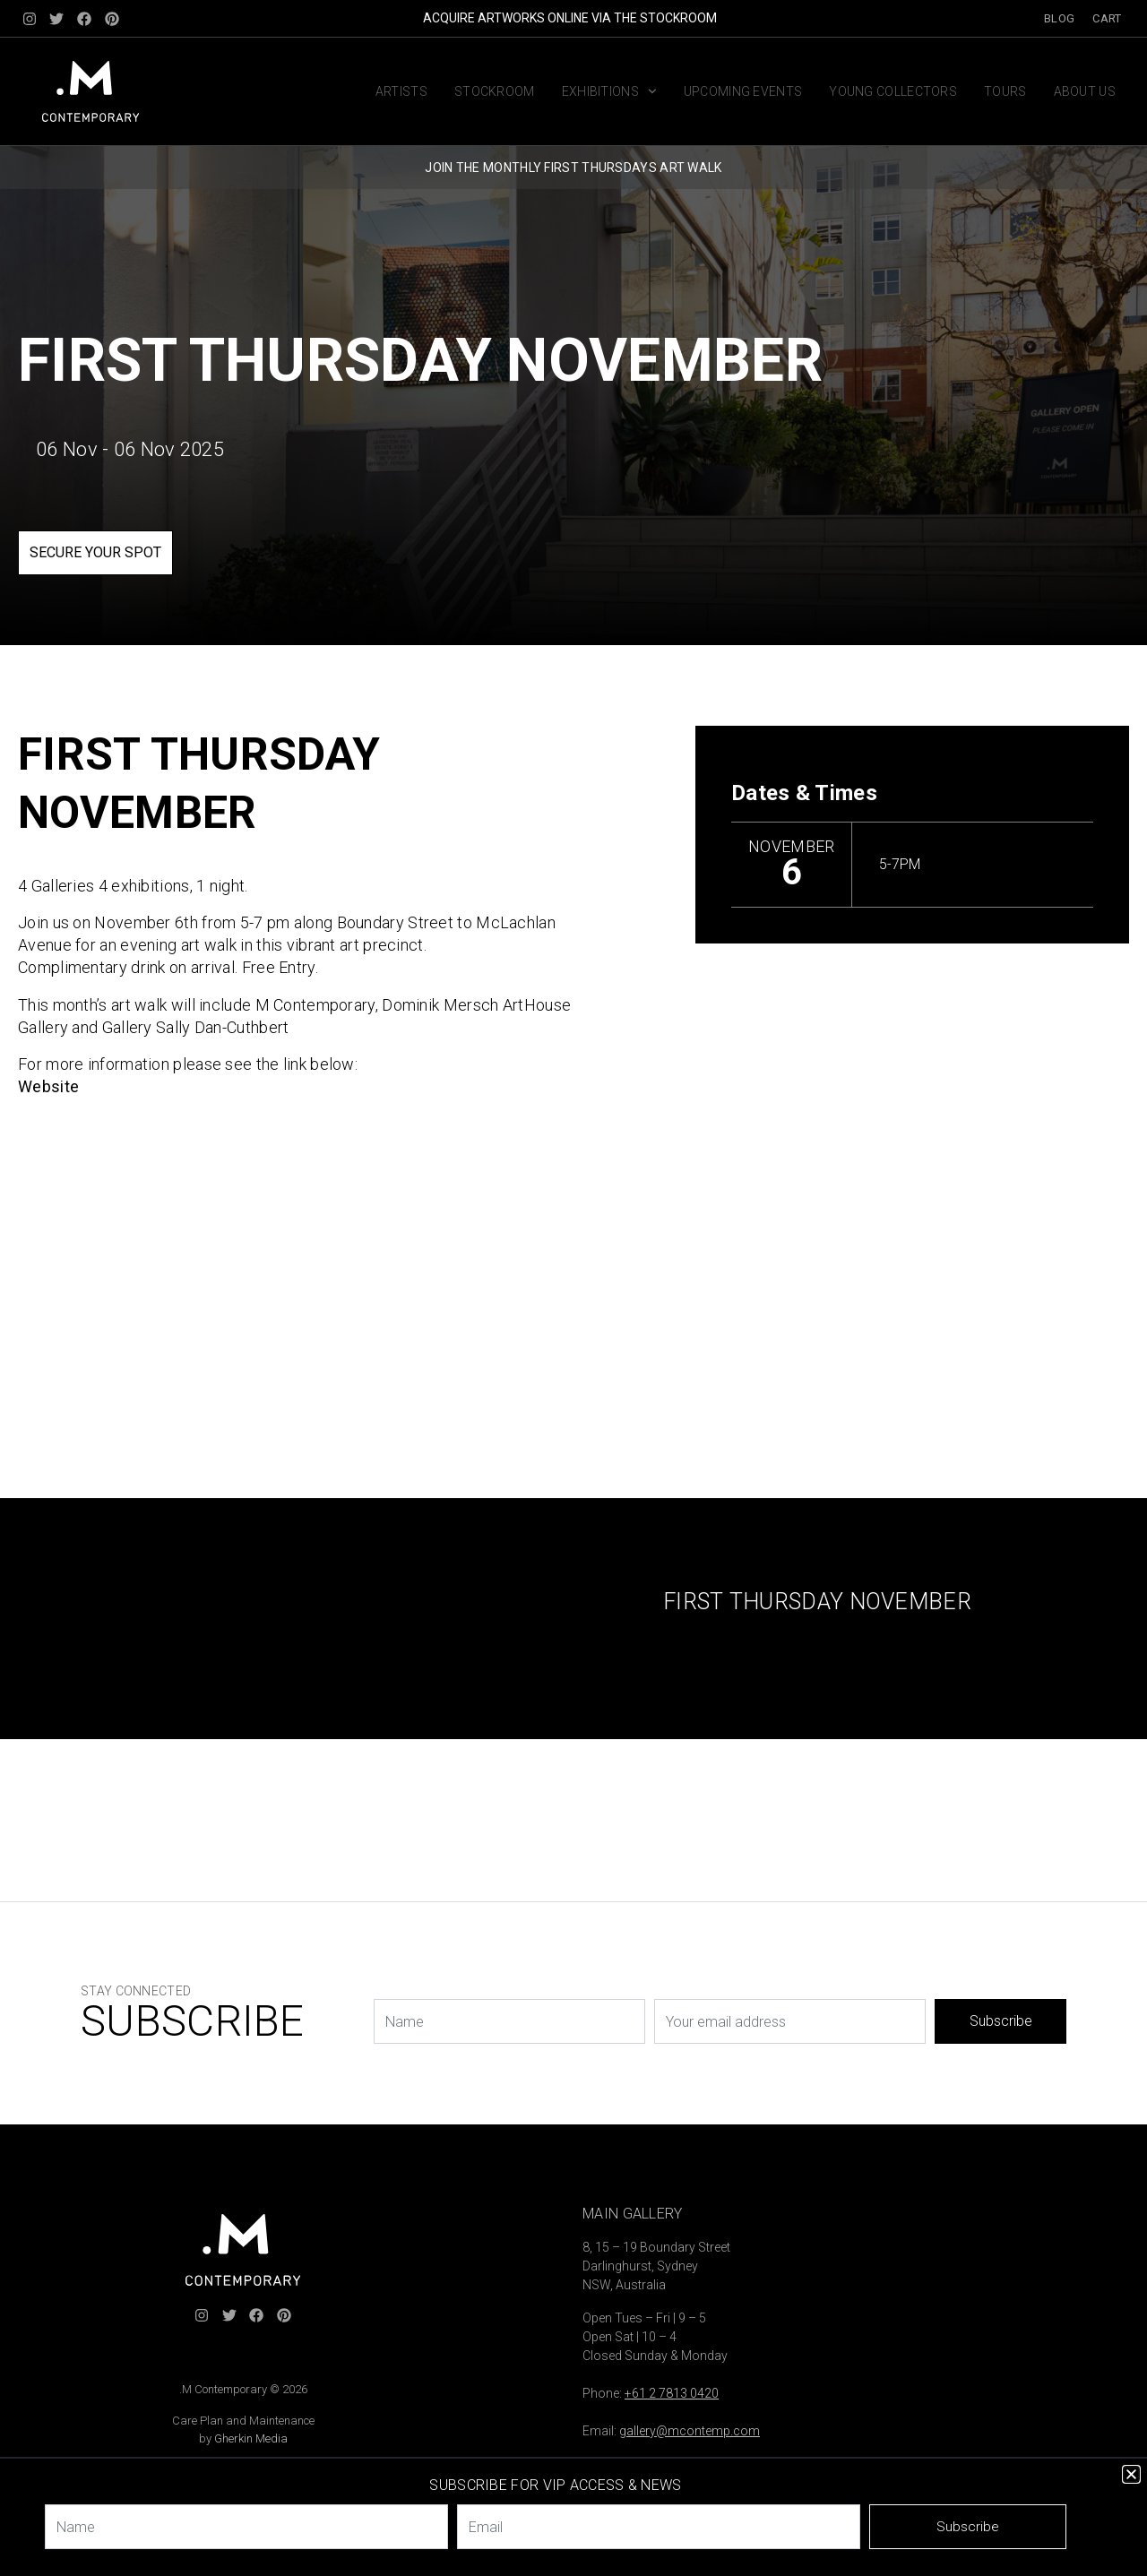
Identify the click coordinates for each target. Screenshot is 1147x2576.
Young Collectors (893, 91)
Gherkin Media (251, 2438)
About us (1085, 91)
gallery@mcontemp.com (689, 2431)
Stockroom (494, 91)
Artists (401, 91)
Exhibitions (609, 91)
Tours (1005, 91)
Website (48, 1086)
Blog (1059, 18)
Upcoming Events (743, 91)
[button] (1131, 2474)
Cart (1106, 18)
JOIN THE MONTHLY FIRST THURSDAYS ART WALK (573, 167)
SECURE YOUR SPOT (95, 552)
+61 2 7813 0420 (672, 2393)
